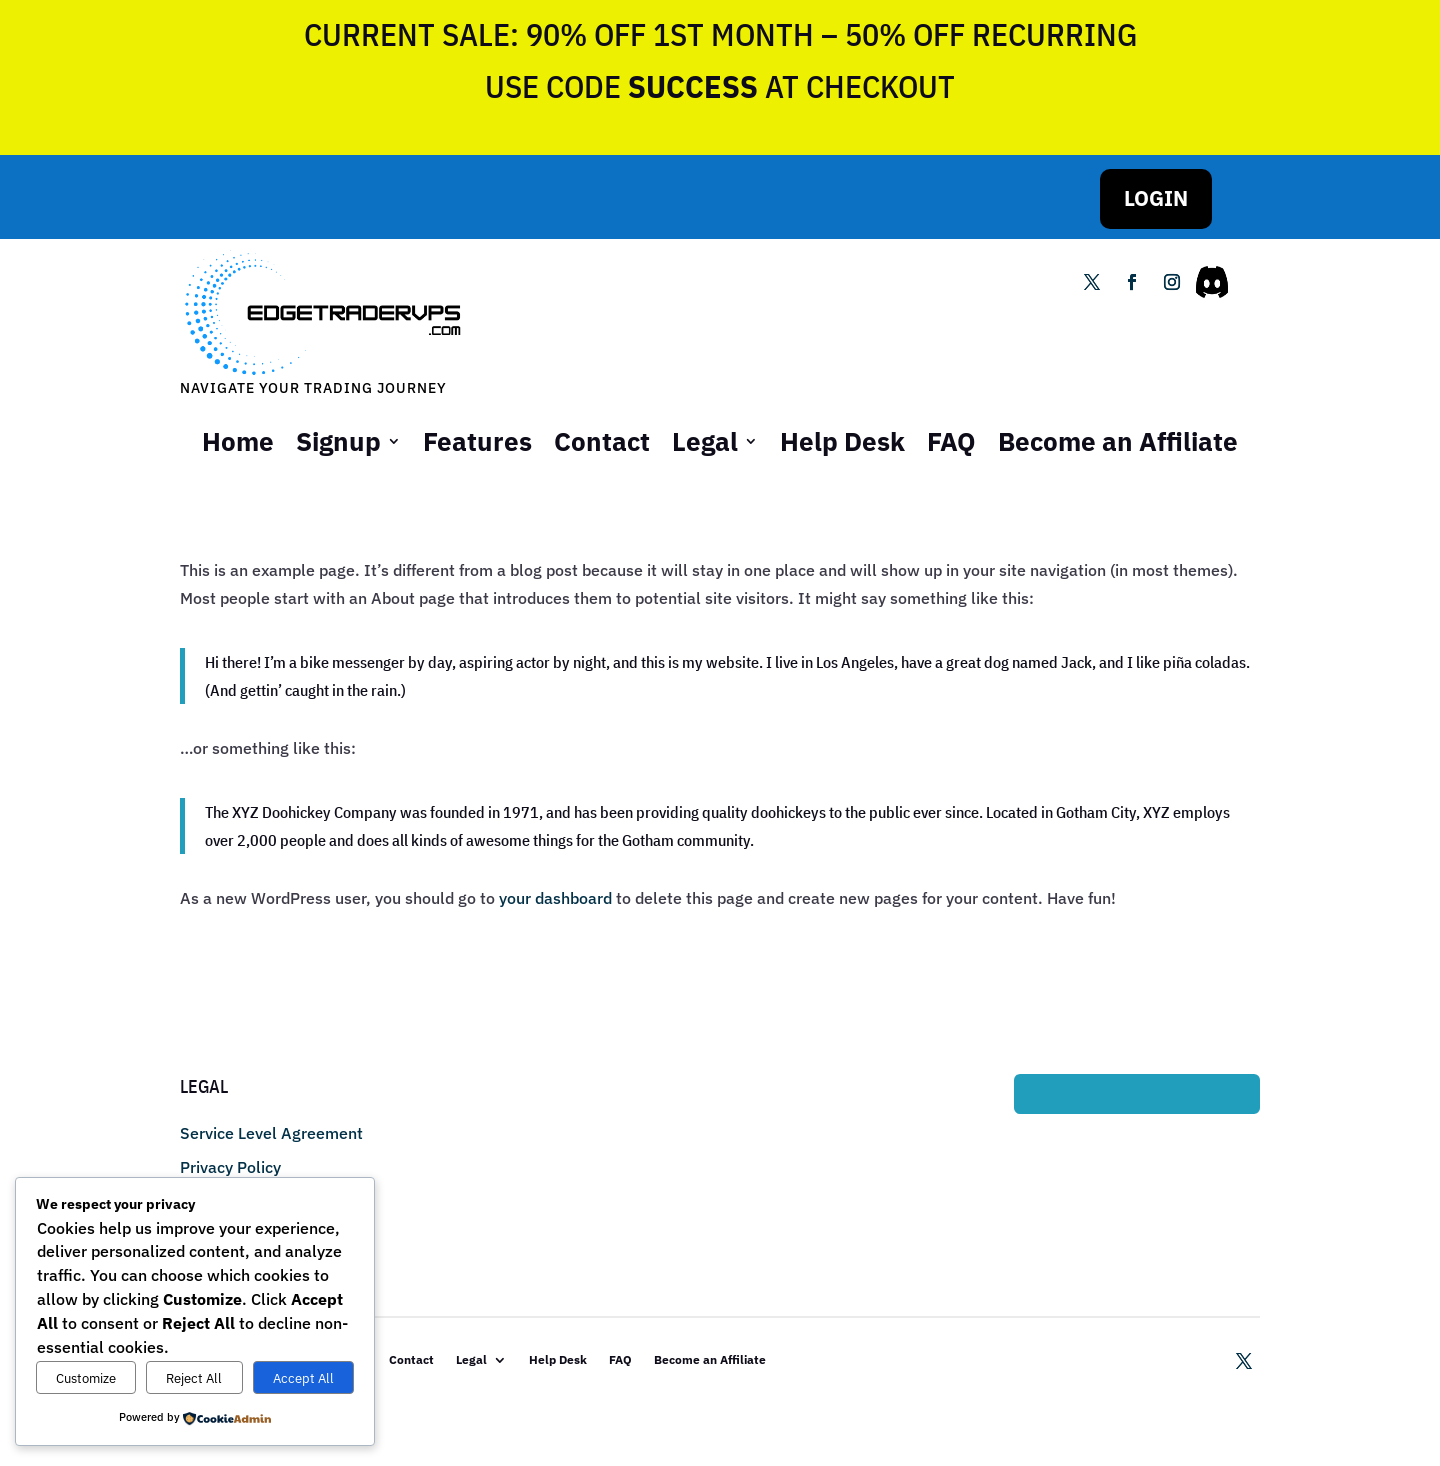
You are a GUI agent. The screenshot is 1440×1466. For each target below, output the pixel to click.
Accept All (303, 1378)
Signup (338, 441)
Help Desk (842, 441)
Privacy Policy (230, 1167)
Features (477, 441)
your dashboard (555, 898)
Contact (602, 441)
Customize (86, 1378)
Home (238, 441)
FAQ (951, 441)
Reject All (194, 1378)
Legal (705, 441)
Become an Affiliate (1118, 441)
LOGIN (1156, 198)
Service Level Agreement (271, 1133)
